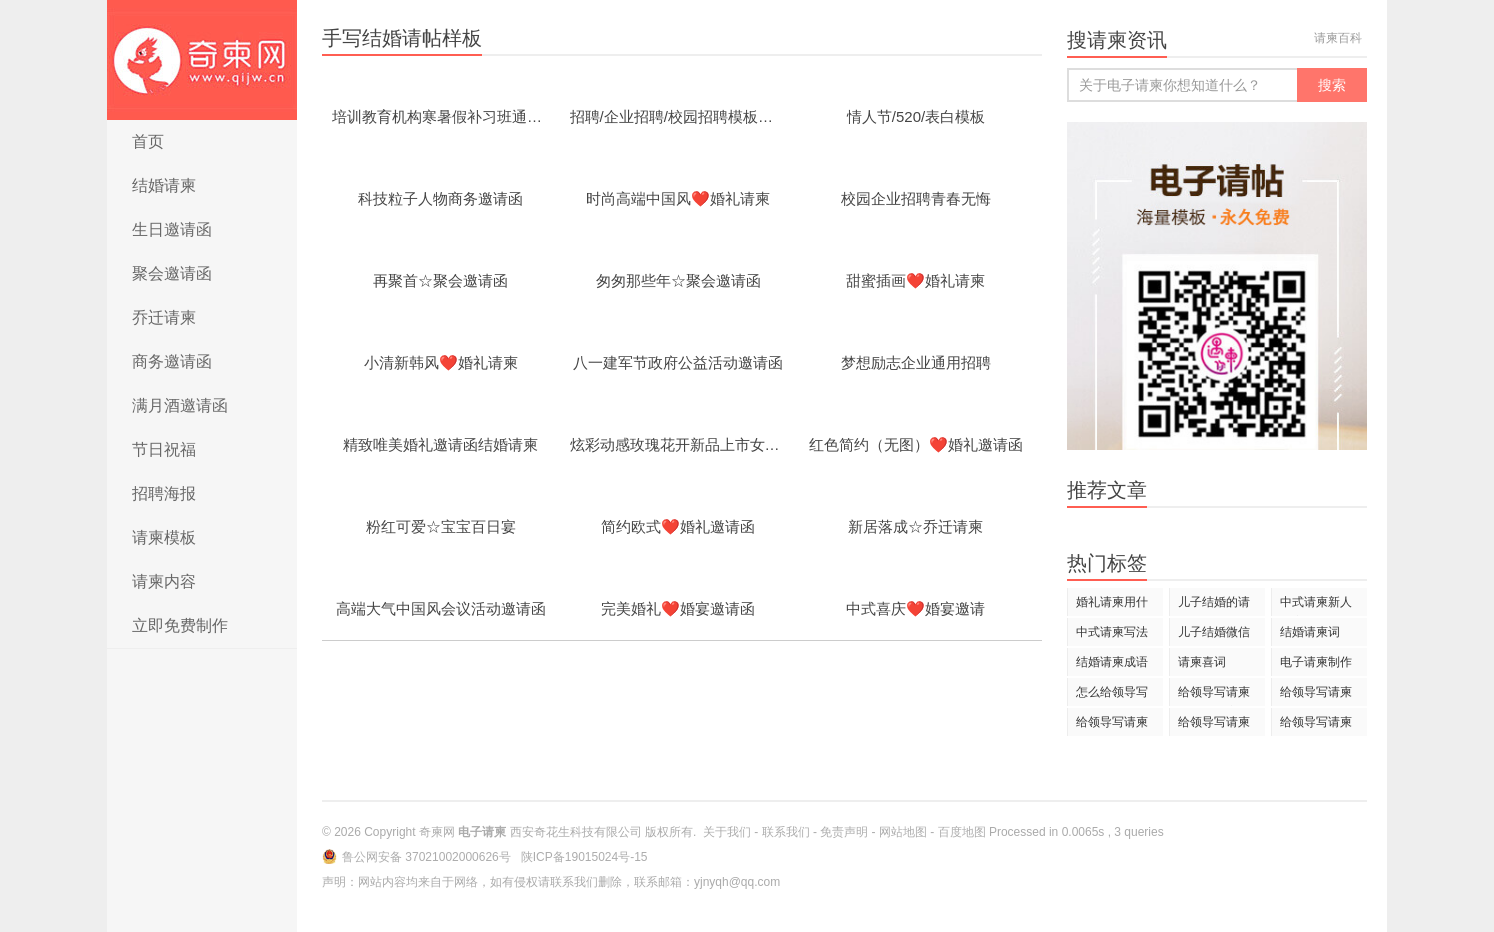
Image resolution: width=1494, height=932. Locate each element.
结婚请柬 (164, 185)
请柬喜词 (1202, 662)
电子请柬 (202, 60)
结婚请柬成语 (1112, 662)
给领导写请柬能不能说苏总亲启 (1112, 725)
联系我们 (786, 832)
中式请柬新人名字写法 (1316, 605)
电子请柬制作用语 (1316, 665)
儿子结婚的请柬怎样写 (1214, 605)
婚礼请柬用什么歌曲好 (1112, 605)
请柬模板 (164, 537)
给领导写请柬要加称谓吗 (1214, 725)
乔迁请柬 (164, 317)
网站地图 (903, 832)
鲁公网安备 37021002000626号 (428, 857)
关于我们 (727, 832)
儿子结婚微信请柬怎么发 (1214, 635)
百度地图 (962, 832)
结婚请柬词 (1310, 632)
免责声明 (844, 832)
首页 (148, 141)
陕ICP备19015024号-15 (584, 857)
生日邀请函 (172, 229)
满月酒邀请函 (180, 405)
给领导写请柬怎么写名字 (1214, 695)
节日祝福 (164, 449)
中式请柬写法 (1112, 632)
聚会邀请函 (172, 273)
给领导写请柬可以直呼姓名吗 (1316, 725)
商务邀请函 (172, 361)
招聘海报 (164, 493)
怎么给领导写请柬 (1112, 695)
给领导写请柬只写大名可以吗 (1316, 695)
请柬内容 (164, 581)
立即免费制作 (180, 625)
